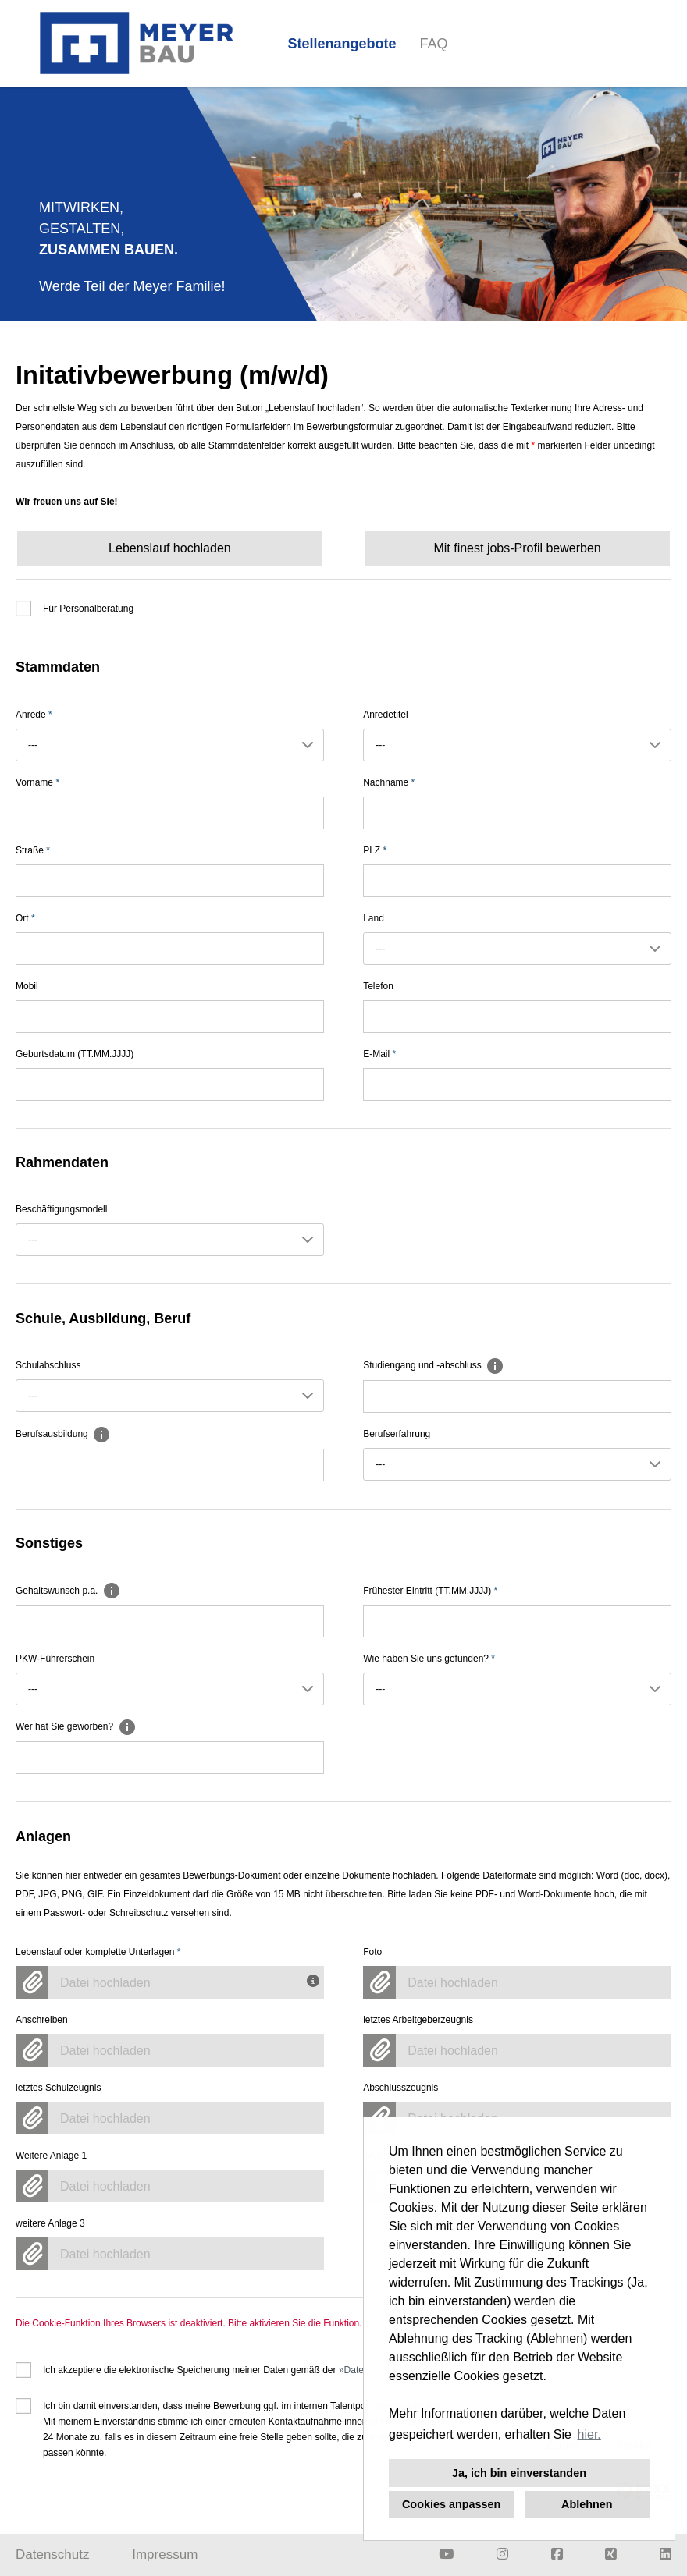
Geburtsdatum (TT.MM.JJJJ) (74, 1053)
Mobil (27, 986)
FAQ (434, 43)
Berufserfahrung (396, 1433)
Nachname (389, 782)
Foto (372, 1951)
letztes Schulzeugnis (58, 2087)
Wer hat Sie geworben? (76, 1726)
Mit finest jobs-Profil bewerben (516, 548)
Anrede (34, 714)
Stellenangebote (342, 43)
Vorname (37, 782)
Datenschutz (53, 2554)
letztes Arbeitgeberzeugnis (418, 2019)
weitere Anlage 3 (50, 2223)
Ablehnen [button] (587, 2504)
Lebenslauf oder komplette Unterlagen (98, 1951)
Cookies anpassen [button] (451, 2504)
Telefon (378, 986)
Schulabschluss (48, 1365)
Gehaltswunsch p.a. (68, 1590)
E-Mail (379, 1053)
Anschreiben (42, 2019)
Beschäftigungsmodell (61, 1209)
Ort (25, 918)
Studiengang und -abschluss (433, 1365)
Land (373, 918)
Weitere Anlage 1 (51, 2155)
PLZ (374, 850)
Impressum (165, 2554)
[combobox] (170, 745)
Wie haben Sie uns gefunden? (429, 1658)
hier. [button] (589, 2434)
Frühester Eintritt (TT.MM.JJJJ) (430, 1590)
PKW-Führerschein (55, 1658)
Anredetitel (385, 714)
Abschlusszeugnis (400, 2087)
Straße (33, 850)
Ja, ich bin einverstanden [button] (519, 2473)
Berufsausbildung (63, 1433)
